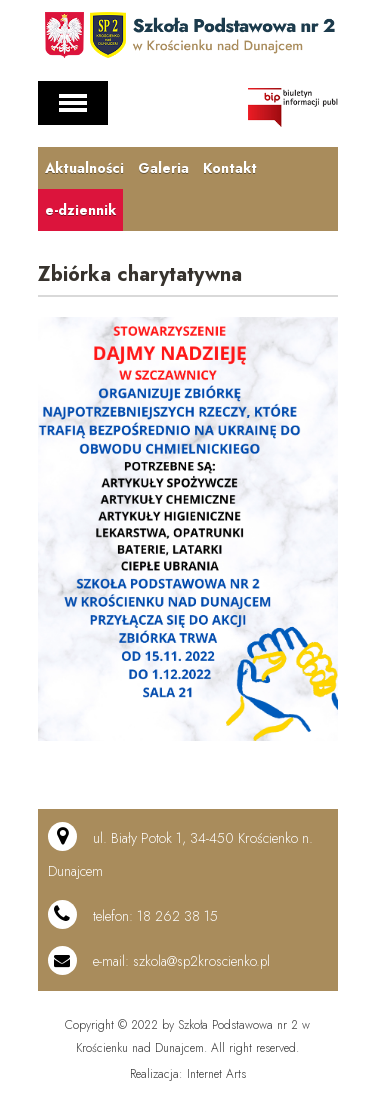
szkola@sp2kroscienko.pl (201, 961)
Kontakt (230, 168)
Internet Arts (216, 1074)
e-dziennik (80, 210)
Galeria (163, 168)
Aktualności (84, 168)
